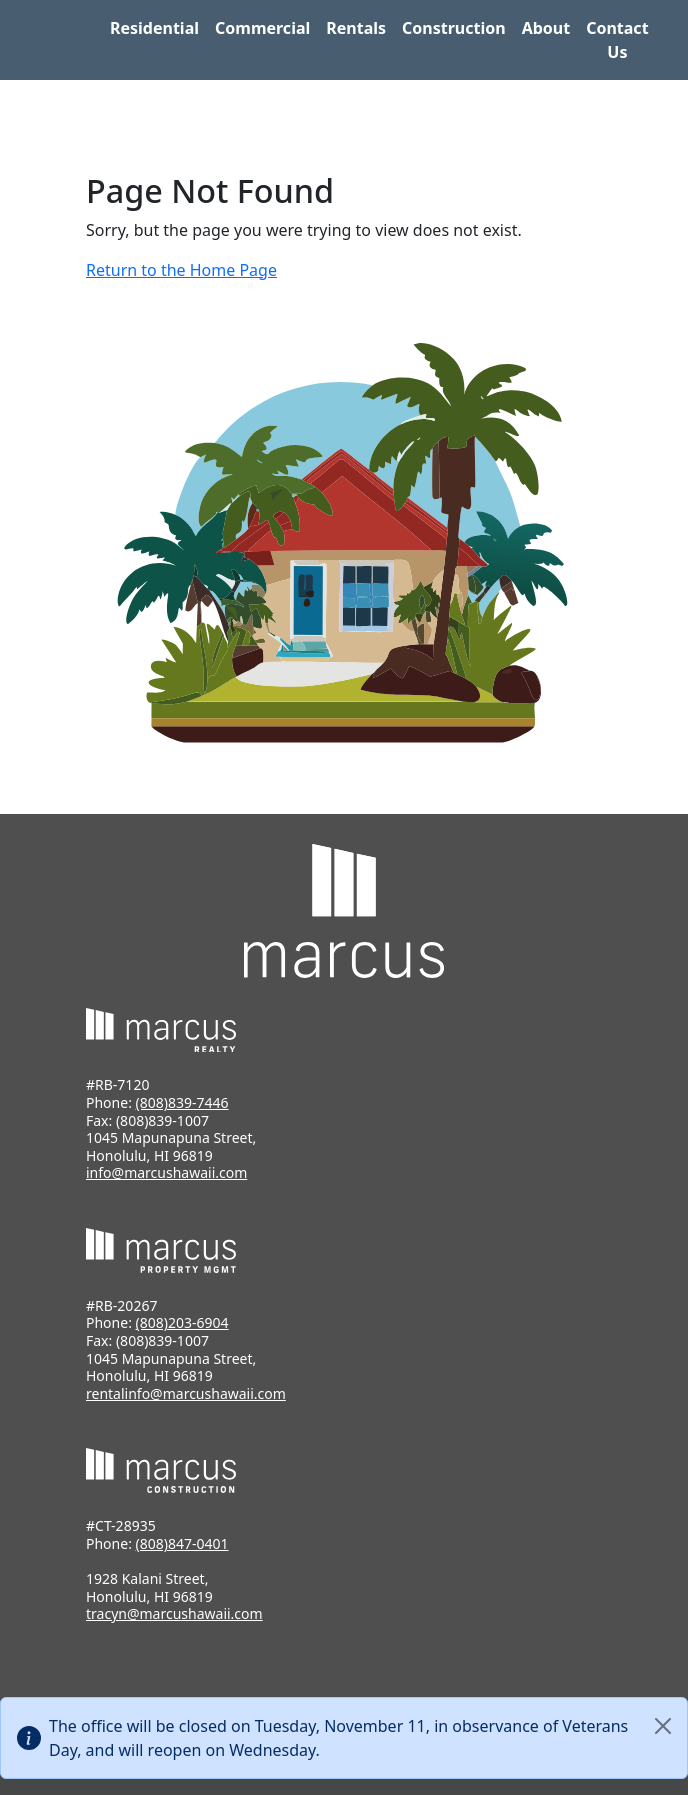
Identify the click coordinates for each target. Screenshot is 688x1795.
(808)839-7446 (182, 1102)
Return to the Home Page (181, 270)
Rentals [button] (356, 28)
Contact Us (617, 40)
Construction (454, 28)
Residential (154, 28)
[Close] (663, 1726)
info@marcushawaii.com (166, 1172)
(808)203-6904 (182, 1322)
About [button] (546, 28)
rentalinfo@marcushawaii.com (186, 1393)
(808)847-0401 (182, 1543)
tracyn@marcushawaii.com (174, 1613)
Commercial (262, 28)
